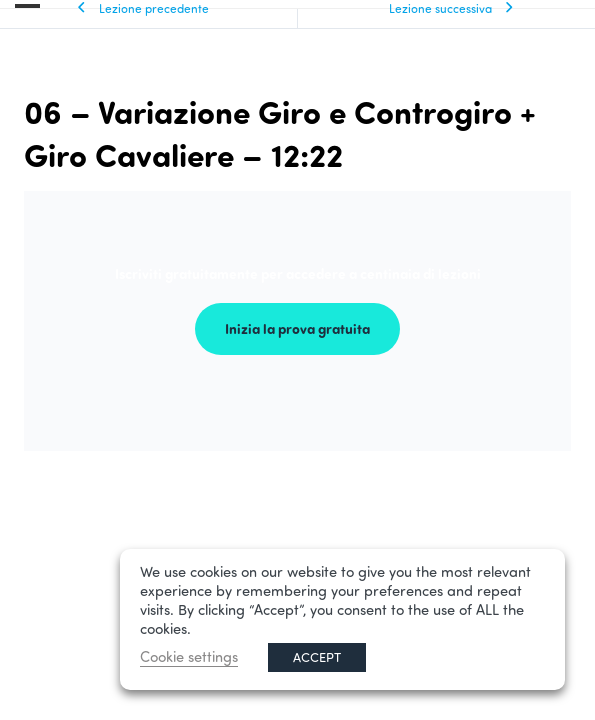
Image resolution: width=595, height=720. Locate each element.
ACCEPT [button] (317, 657)
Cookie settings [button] (189, 656)
